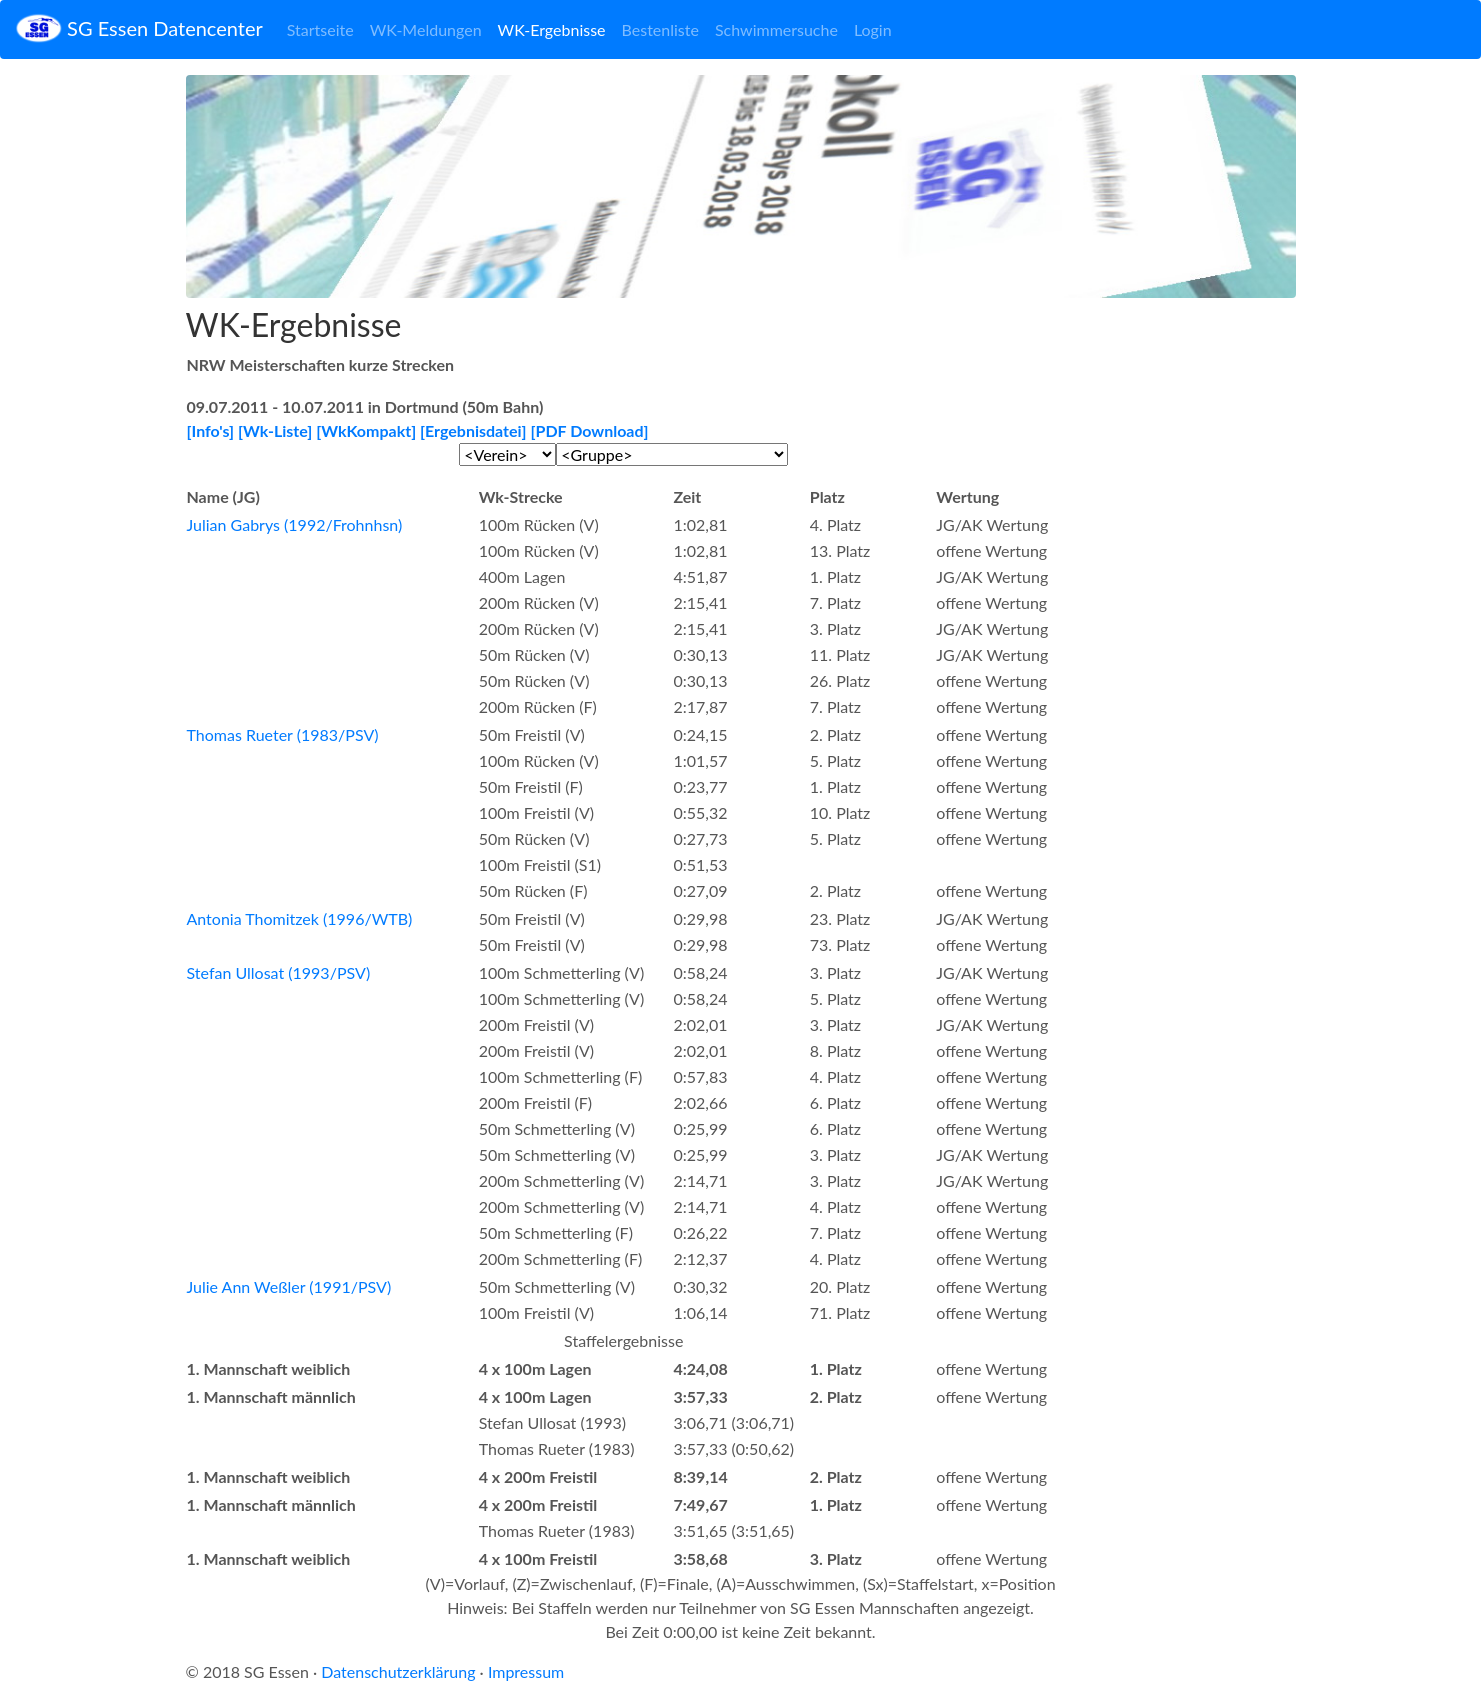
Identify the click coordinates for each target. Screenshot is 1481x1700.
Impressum (526, 1671)
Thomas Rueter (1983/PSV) (283, 734)
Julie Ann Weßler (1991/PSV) (289, 1286)
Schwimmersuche (776, 29)
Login (873, 29)
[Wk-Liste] (275, 430)
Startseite (320, 29)
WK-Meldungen (426, 29)
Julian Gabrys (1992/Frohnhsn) (295, 524)
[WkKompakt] (366, 430)
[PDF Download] (590, 430)
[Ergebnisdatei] (473, 430)
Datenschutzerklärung (398, 1671)
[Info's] (211, 430)
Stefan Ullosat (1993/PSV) (279, 972)
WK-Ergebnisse (552, 29)
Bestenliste (660, 29)
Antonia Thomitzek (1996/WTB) (300, 918)
